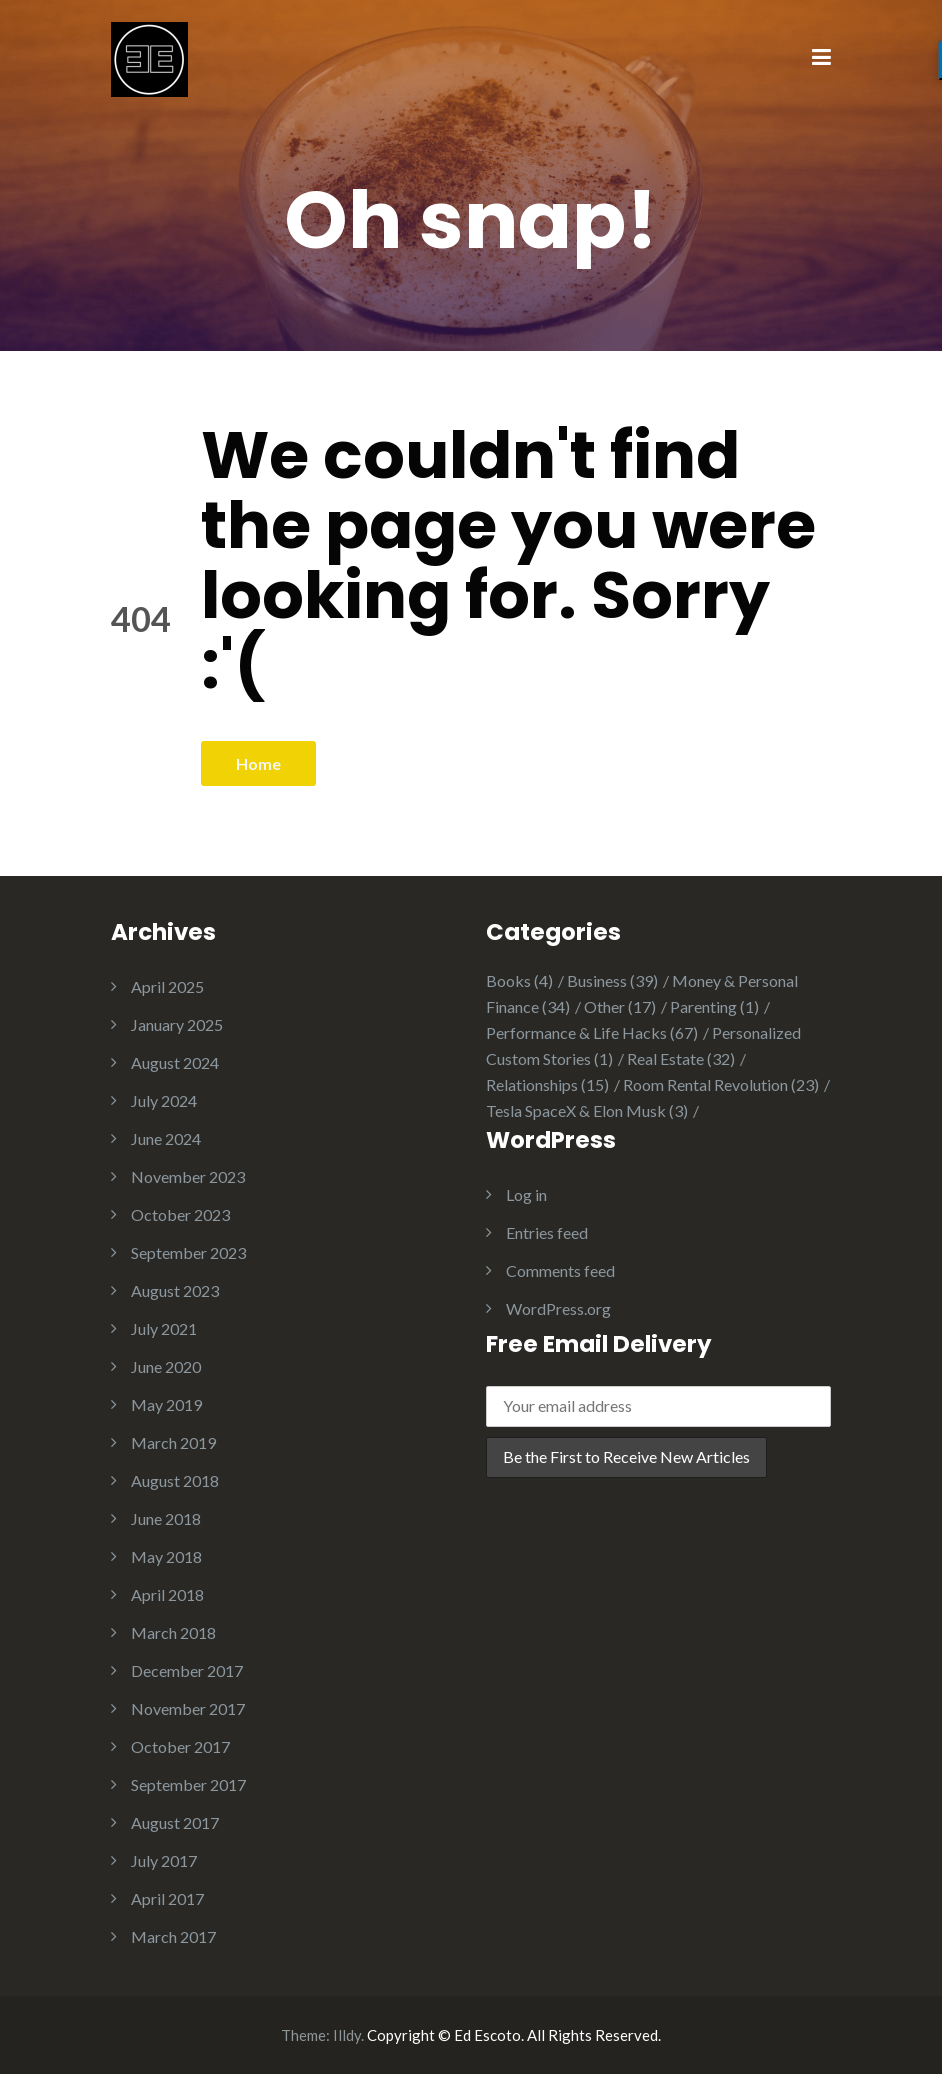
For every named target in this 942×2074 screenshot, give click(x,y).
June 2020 (166, 1366)
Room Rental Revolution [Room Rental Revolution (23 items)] (721, 1084)
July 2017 (164, 1860)
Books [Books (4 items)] (519, 980)
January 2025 (177, 1024)
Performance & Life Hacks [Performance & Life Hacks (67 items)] (592, 1032)
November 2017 (188, 1708)
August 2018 (175, 1480)
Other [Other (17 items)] (620, 1006)
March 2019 (173, 1442)
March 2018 (173, 1632)
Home (258, 763)
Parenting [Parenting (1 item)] (714, 1006)
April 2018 (167, 1594)
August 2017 (175, 1822)
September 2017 (188, 1784)
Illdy (347, 2035)
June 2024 (166, 1138)
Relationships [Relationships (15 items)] (547, 1084)
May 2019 (166, 1404)
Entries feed (547, 1232)
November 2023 (188, 1176)
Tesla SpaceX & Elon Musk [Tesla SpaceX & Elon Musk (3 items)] (587, 1110)
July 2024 (164, 1100)
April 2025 (167, 986)
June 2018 (166, 1518)
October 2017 (180, 1746)
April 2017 (167, 1898)
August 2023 (175, 1290)
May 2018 (166, 1556)
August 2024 (175, 1062)
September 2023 (188, 1252)
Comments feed (560, 1270)
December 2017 (187, 1670)
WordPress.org (558, 1308)
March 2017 (173, 1936)
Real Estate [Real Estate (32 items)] (681, 1058)
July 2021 (164, 1328)
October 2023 (180, 1214)
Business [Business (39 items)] (612, 980)
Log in (526, 1194)
